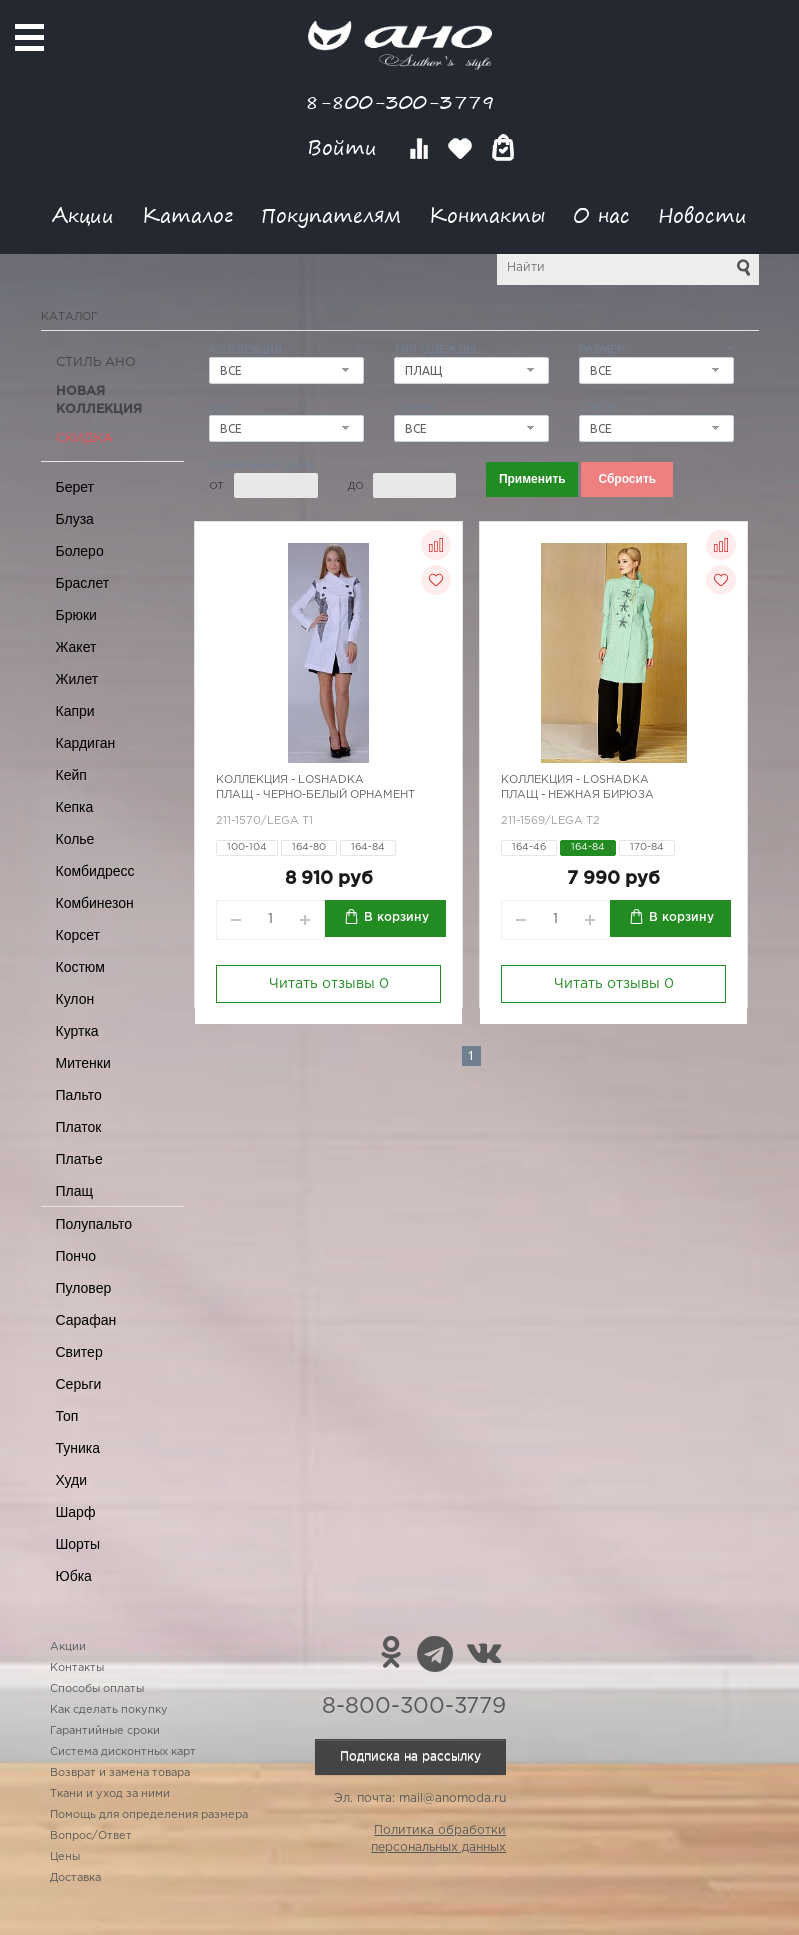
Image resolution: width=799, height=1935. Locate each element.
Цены (65, 1857)
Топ (67, 1416)
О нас (601, 214)
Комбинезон (95, 903)
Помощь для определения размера (149, 1815)
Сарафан (86, 1320)
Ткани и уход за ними (110, 1794)
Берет (75, 487)
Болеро (80, 551)
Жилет (77, 679)
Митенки (83, 1063)
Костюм (80, 967)
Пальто (79, 1095)
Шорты (78, 1544)
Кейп (71, 775)
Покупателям (331, 214)
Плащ (75, 1191)
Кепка (75, 807)
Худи (72, 1480)
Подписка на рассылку (410, 1756)
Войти (345, 147)
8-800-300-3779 (400, 101)
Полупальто (94, 1224)
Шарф (76, 1512)
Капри (75, 711)
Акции (83, 214)
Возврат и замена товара (120, 1773)
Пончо (76, 1256)
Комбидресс (95, 871)
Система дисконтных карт (123, 1752)
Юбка (74, 1576)
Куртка (77, 1031)
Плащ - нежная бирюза (577, 795)
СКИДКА (84, 438)
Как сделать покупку (109, 1710)
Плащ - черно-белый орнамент (315, 795)
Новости (702, 214)
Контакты (487, 214)
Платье (79, 1159)
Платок (79, 1127)
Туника (78, 1448)
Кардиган (86, 743)
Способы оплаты (97, 1689)
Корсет (78, 935)
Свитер (79, 1352)
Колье (75, 839)
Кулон (75, 999)
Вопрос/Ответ (91, 1836)
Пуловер (84, 1288)
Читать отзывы (329, 984)
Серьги (79, 1384)
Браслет (83, 583)
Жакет (76, 647)
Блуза (75, 519)
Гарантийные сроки (105, 1731)
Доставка (75, 1878)
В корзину (396, 917)
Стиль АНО (96, 362)
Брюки (76, 615)
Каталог (187, 214)
